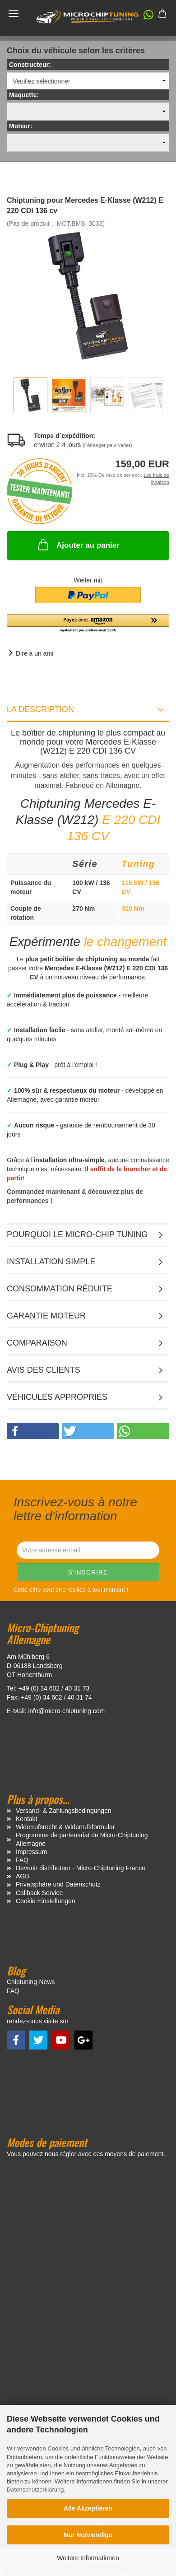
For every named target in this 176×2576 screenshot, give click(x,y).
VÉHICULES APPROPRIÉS (57, 1397)
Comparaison (37, 1342)
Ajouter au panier (78, 544)
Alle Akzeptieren (88, 2508)
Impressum (31, 1851)
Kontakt (26, 1818)
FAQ (22, 1859)
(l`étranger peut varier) (107, 445)
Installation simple (51, 1261)
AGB (22, 1876)
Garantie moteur (46, 1315)
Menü (14, 13)
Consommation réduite (59, 1288)
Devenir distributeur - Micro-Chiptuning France (80, 1868)
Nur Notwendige (88, 2535)
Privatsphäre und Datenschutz (58, 1884)
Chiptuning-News (31, 1981)
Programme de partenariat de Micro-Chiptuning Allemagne (82, 1839)
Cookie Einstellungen (45, 1901)
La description (40, 709)
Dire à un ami (34, 653)
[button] (143, 16)
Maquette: (24, 94)
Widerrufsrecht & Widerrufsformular (65, 1827)
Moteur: (20, 126)
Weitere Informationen (88, 2558)
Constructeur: (30, 64)
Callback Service (39, 1892)
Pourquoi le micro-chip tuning (77, 1234)
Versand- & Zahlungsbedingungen (63, 1810)
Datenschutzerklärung (35, 2489)
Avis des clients (43, 1369)
